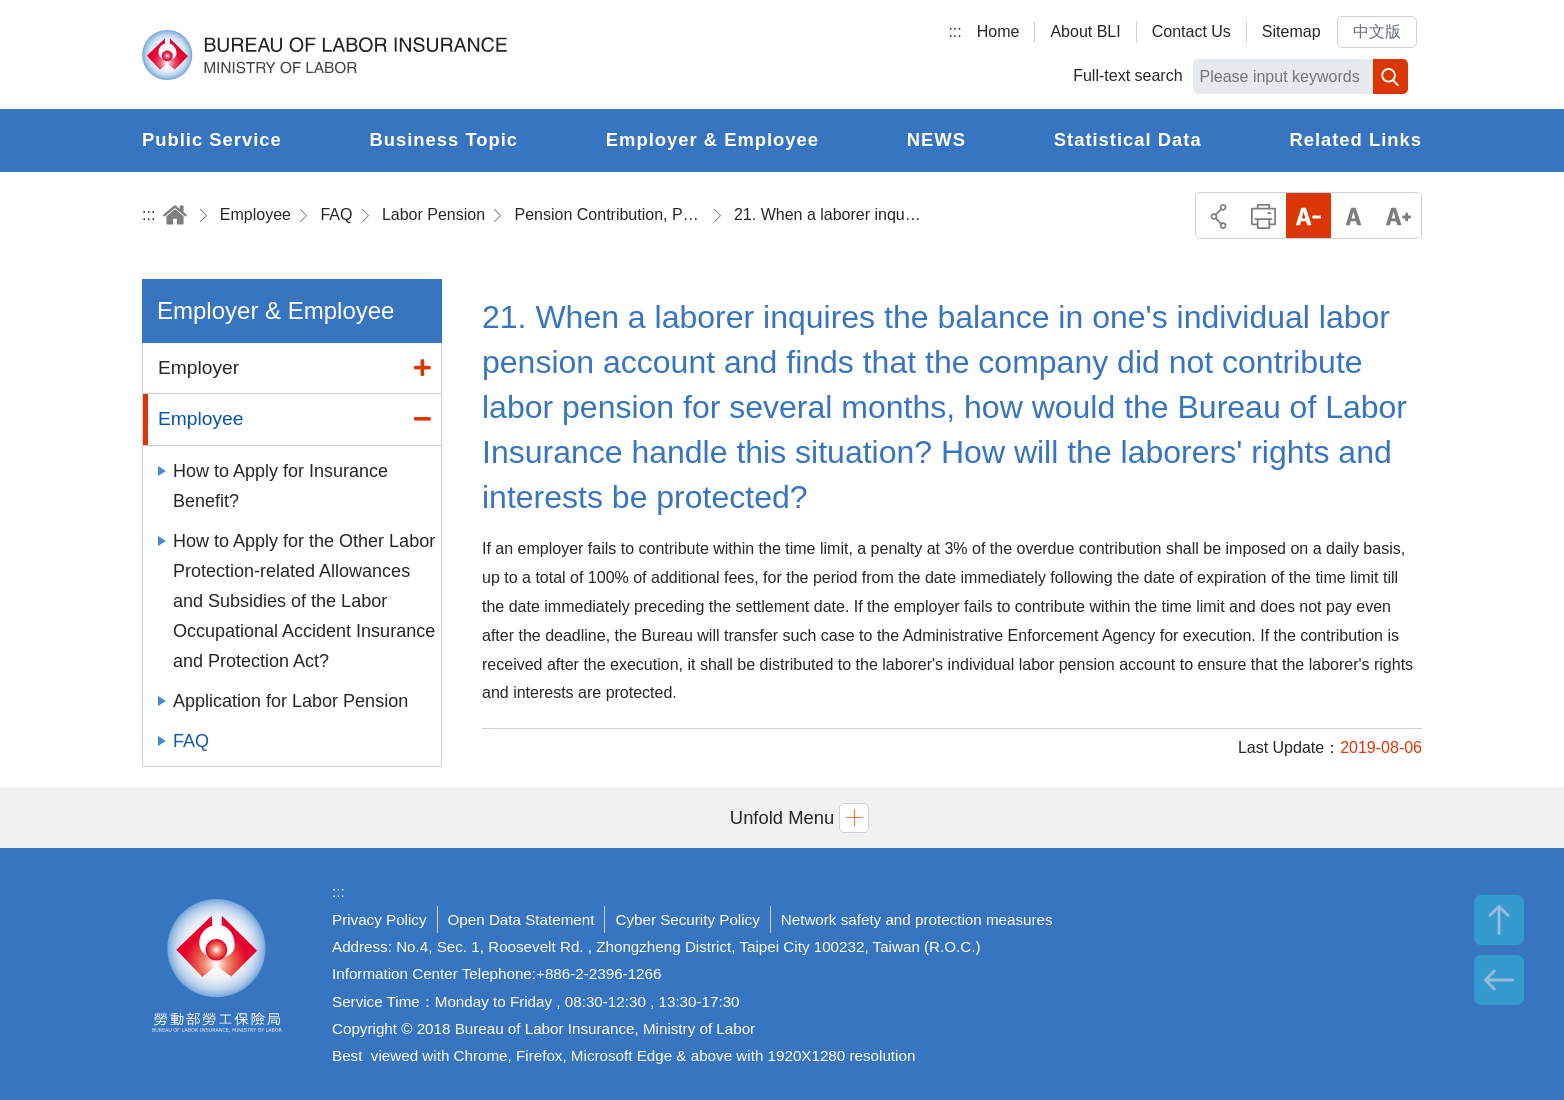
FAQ (336, 214)
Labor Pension (433, 214)
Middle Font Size (1353, 215)
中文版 (1377, 31)
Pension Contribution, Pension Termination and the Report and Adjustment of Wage (610, 214)
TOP (1499, 920)
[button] (782, 817)
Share (1218, 215)
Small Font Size (1308, 215)
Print (1263, 215)
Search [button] (1390, 76)
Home (998, 31)
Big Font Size (1398, 215)
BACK (1499, 980)
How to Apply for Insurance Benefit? (280, 486)
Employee (255, 214)
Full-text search (1127, 75)
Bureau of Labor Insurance (324, 55)
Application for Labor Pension (290, 701)
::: (954, 31)
